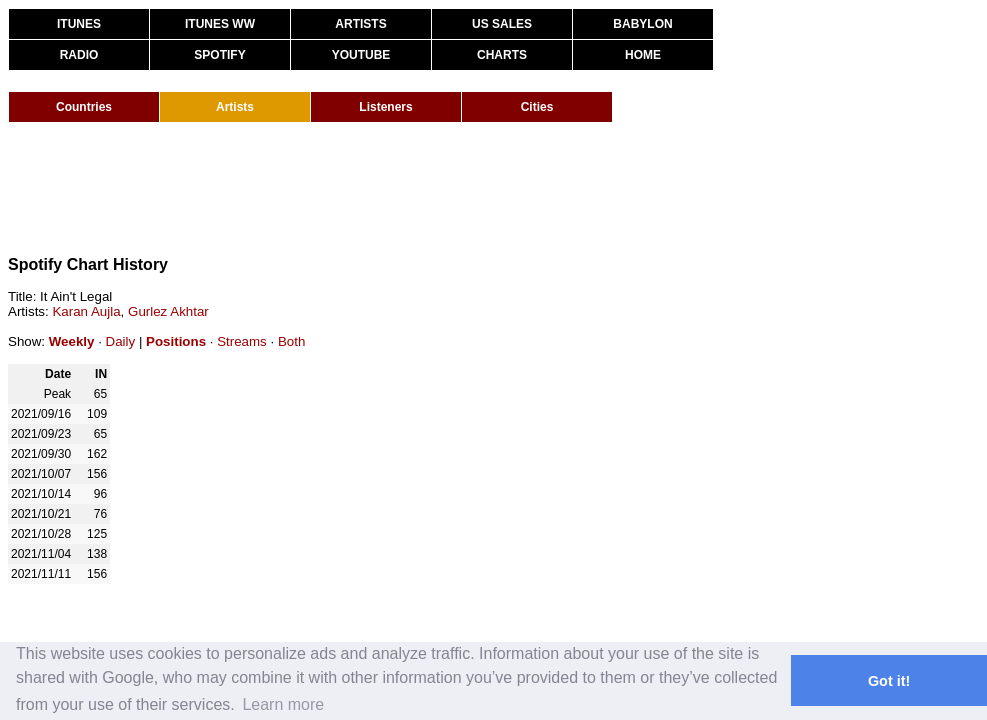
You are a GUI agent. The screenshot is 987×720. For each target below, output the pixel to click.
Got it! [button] (889, 681)
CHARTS (502, 55)
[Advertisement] (372, 188)
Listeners (385, 107)
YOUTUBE (361, 55)
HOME (643, 55)
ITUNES (79, 24)
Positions (176, 341)
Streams (242, 341)
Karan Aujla (86, 311)
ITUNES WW (220, 24)
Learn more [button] (283, 704)
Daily (121, 341)
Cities (537, 107)
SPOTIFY (219, 55)
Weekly (72, 341)
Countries (84, 107)
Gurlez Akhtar (168, 311)
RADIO (79, 55)
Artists (235, 107)
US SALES (502, 24)
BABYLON (642, 24)
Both (291, 341)
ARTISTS (360, 24)
